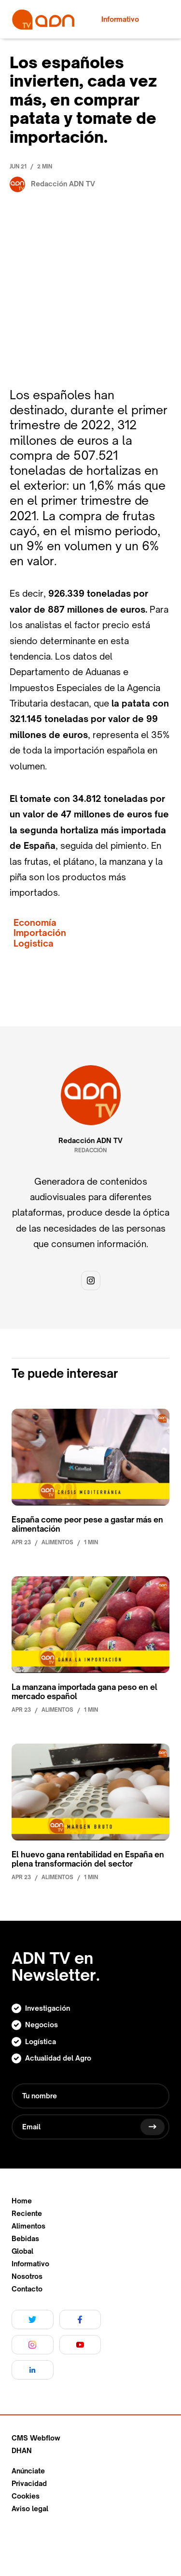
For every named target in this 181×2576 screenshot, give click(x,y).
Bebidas (25, 2238)
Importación (40, 933)
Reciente (27, 2213)
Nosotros (27, 2276)
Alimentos (28, 2226)
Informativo (30, 2263)
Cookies (26, 2496)
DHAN (22, 2450)
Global (22, 2251)
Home (22, 2201)
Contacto (27, 2289)
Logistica (34, 943)
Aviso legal (30, 2508)
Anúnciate (28, 2471)
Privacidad (29, 2483)
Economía (35, 923)
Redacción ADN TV (90, 1141)
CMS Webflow (36, 2438)
